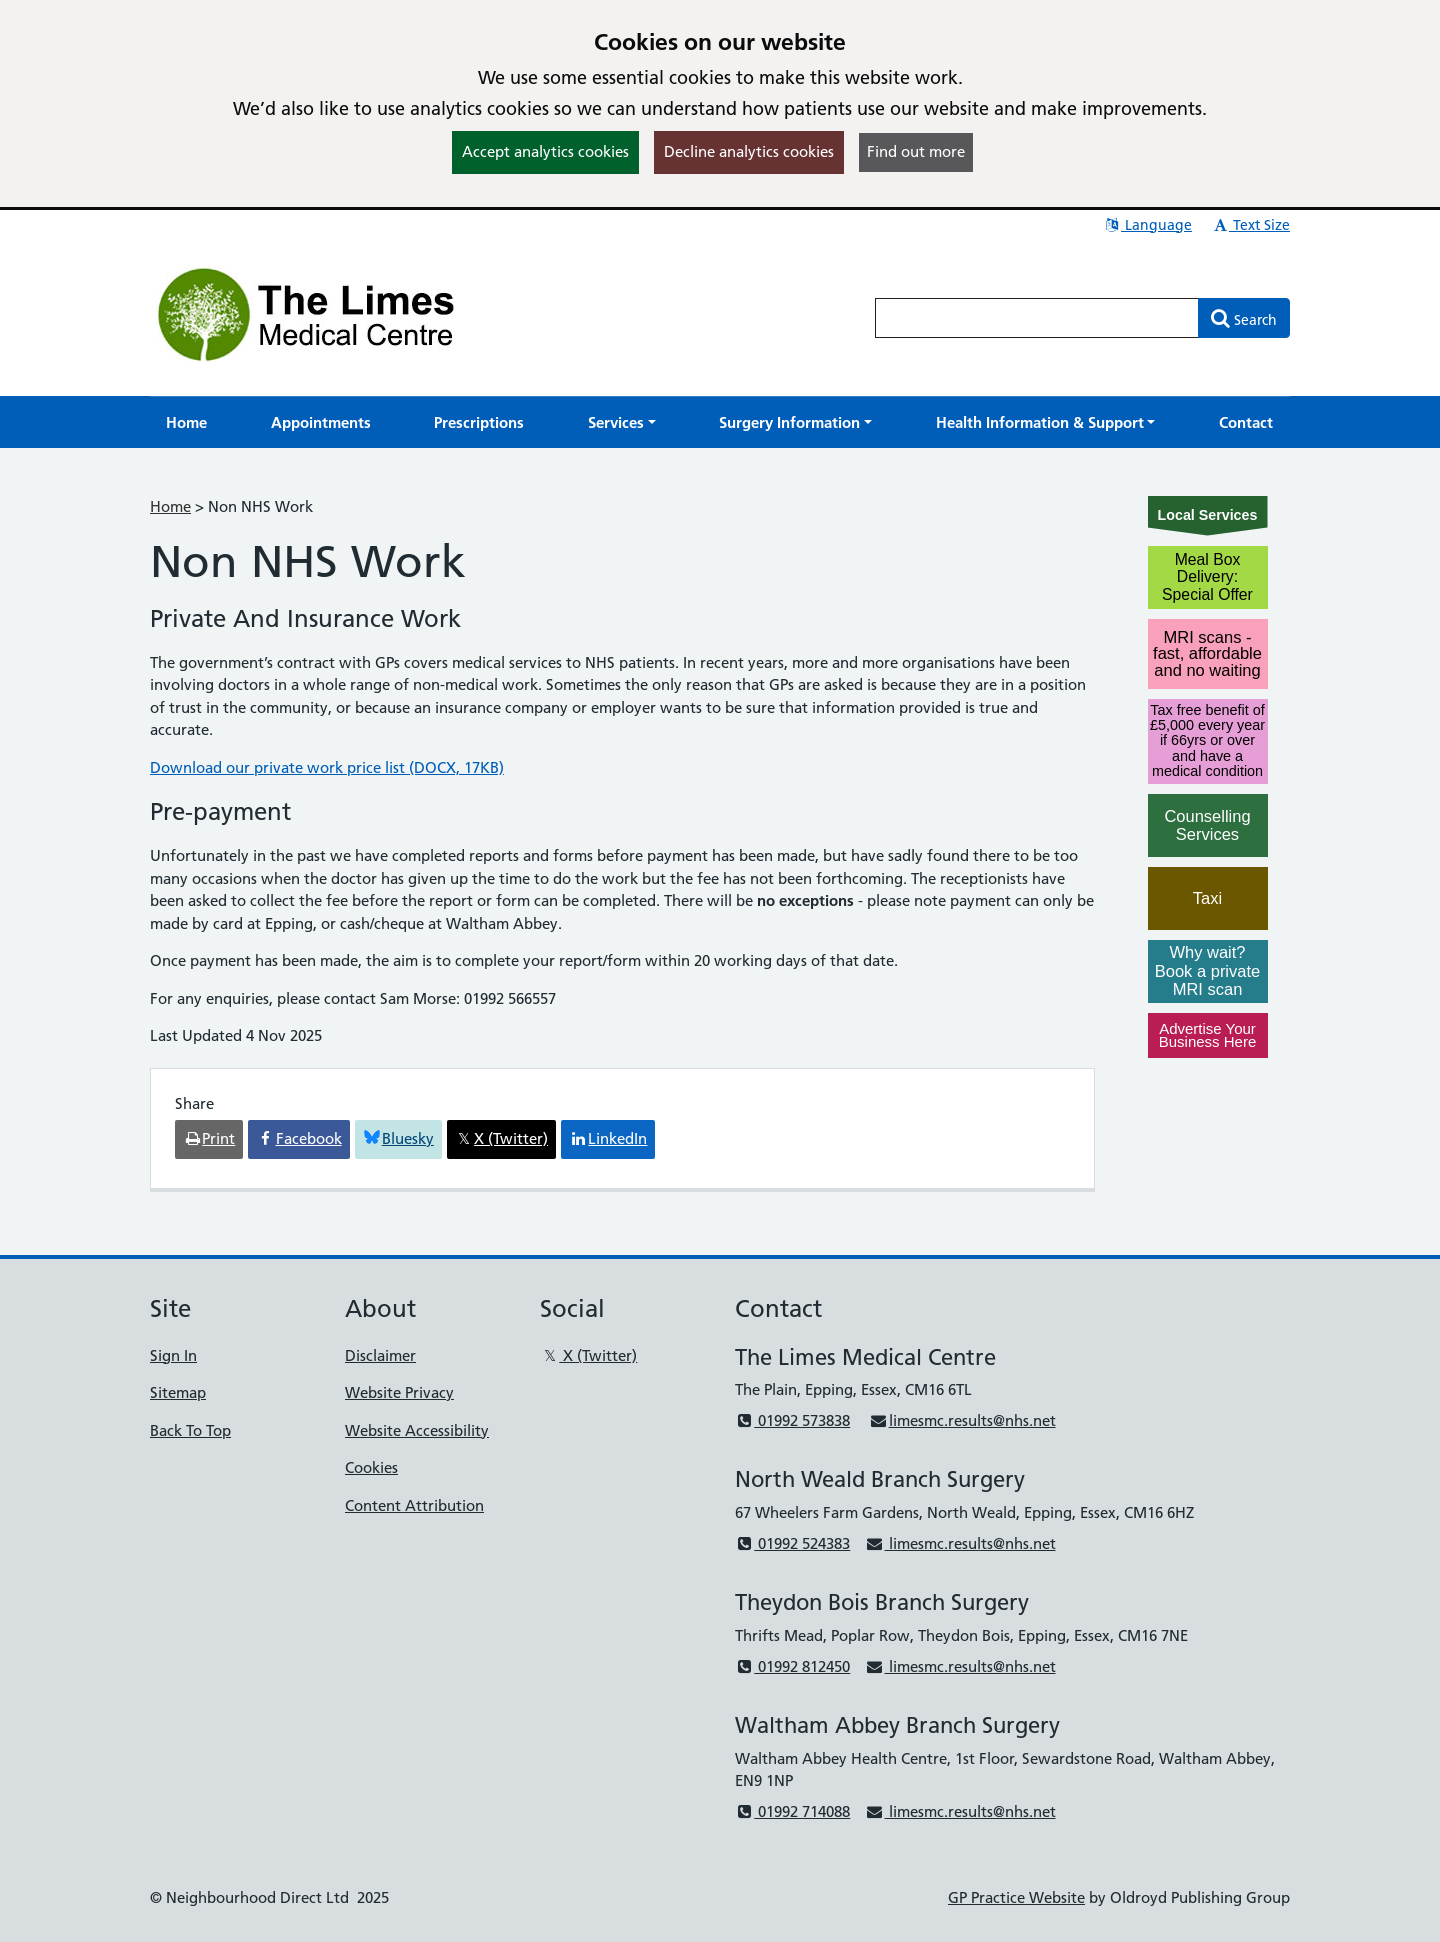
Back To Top (190, 1430)
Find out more (916, 151)
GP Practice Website (1016, 1897)
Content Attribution (414, 1505)
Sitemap (178, 1392)
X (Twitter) (588, 1355)
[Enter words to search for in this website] (1037, 318)
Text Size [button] (1250, 225)
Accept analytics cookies (545, 151)
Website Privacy (399, 1392)
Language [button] (1147, 225)
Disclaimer (380, 1355)
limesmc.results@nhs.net (962, 1420)
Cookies (371, 1467)
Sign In (173, 1355)
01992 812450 (792, 1666)
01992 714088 (792, 1811)
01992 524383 (792, 1543)
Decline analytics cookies (749, 151)
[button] (622, 422)
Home (170, 506)
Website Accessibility (417, 1430)
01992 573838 (792, 1420)
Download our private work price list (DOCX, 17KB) (327, 767)
